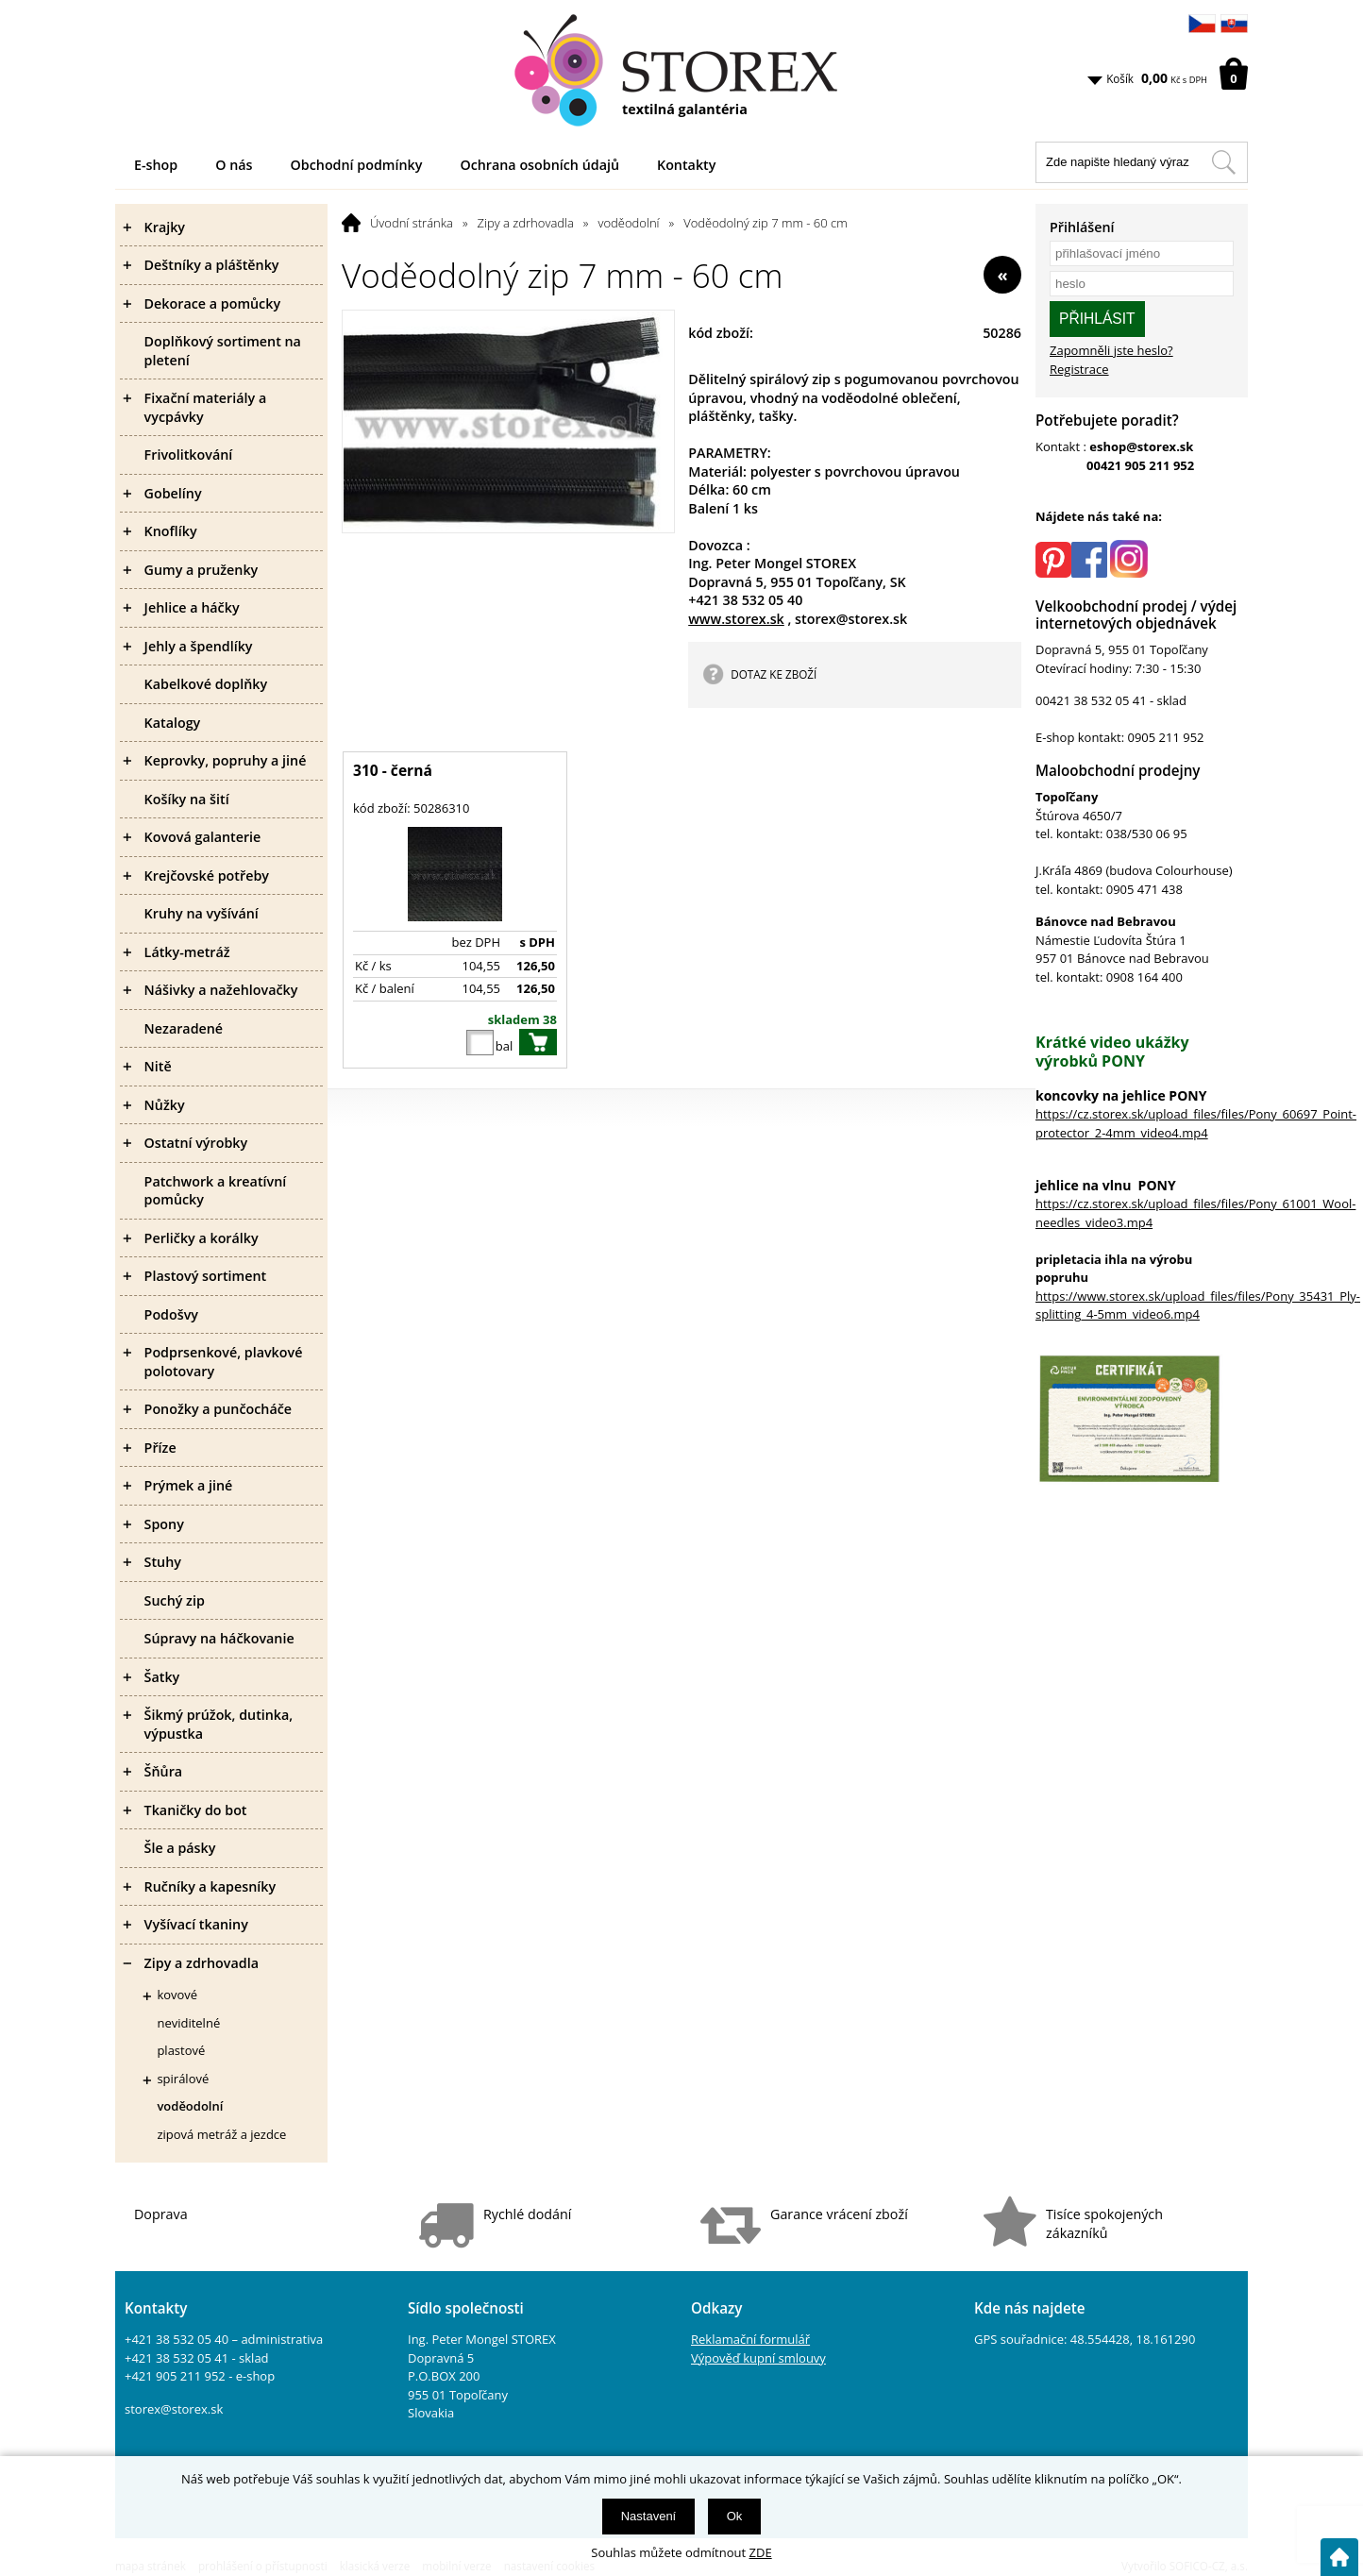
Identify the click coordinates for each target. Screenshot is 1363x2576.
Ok (735, 2516)
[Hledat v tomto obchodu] (1223, 162)
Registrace (1079, 369)
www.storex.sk (736, 619)
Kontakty (686, 165)
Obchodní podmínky (357, 165)
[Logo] (681, 70)
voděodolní (629, 222)
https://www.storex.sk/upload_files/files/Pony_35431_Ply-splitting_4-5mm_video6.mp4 (1197, 1305)
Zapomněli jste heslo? (1111, 350)
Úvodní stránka (411, 222)
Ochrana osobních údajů (539, 165)
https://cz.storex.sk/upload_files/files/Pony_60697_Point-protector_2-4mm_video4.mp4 (1195, 1123)
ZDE (760, 2552)
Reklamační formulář (750, 2339)
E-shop (155, 165)
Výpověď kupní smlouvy (758, 2357)
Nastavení (649, 2516)
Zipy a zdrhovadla (526, 222)
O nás (233, 165)
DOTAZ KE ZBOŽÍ (773, 674)
